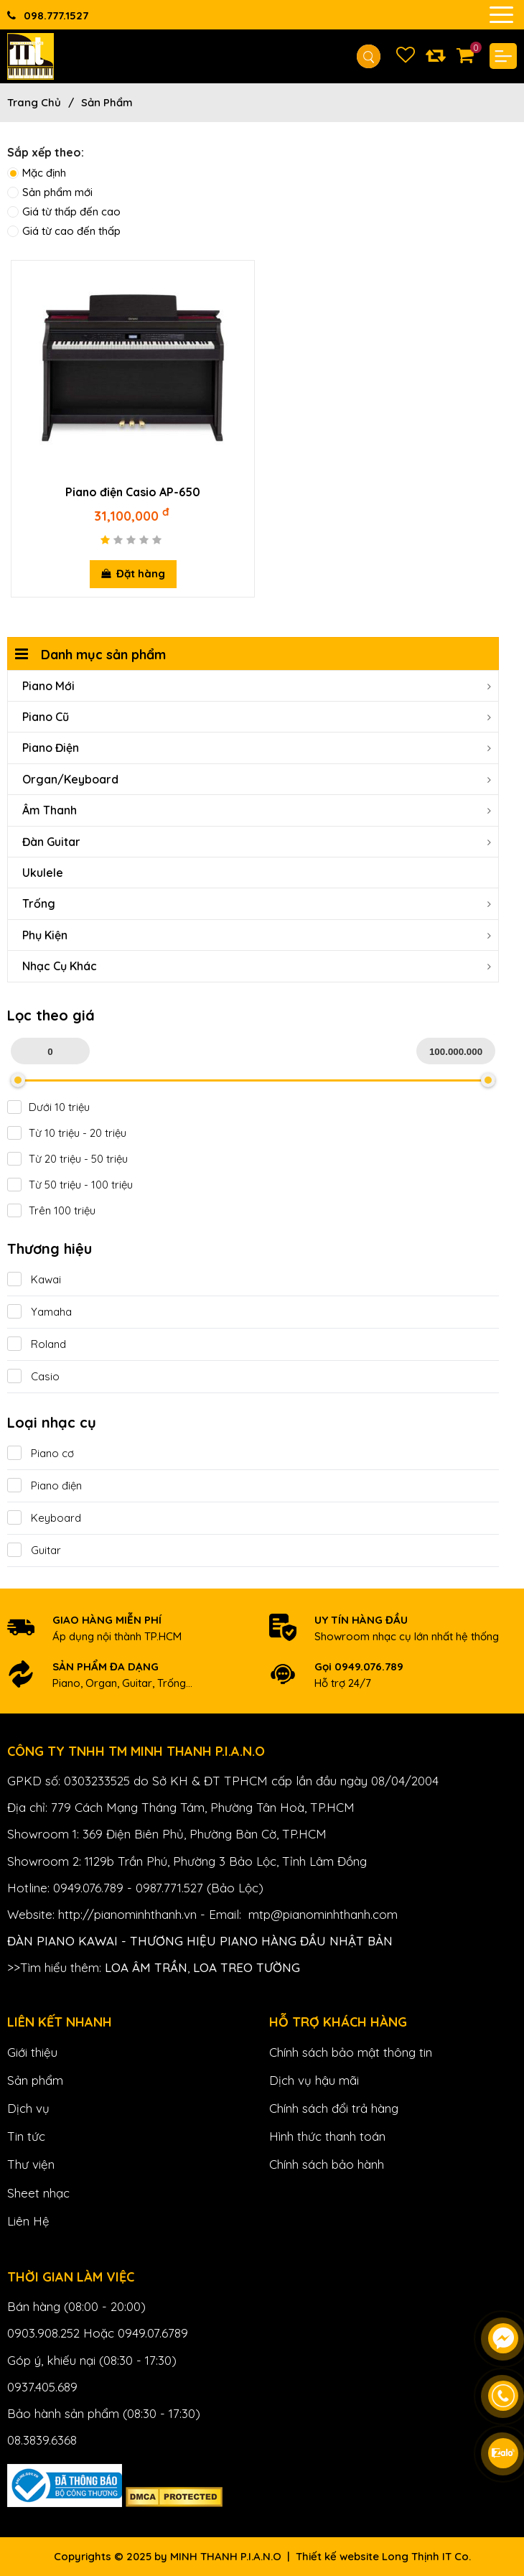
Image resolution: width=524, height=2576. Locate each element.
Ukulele (42, 872)
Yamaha (39, 1312)
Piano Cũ (256, 717)
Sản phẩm (107, 102)
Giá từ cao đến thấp (64, 231)
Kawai (34, 1279)
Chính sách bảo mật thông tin (350, 2052)
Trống (256, 903)
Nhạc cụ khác (256, 966)
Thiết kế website (337, 2556)
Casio (33, 1376)
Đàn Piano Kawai (62, 1940)
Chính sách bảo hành (326, 2164)
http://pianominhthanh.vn (127, 1914)
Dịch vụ (28, 2108)
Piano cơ (40, 1453)
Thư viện (31, 2164)
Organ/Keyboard (256, 779)
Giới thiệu (32, 2052)
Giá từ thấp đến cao (64, 211)
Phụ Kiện (256, 935)
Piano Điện (256, 747)
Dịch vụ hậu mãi (314, 2080)
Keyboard (44, 1518)
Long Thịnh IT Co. (426, 2556)
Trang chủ (34, 102)
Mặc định (36, 173)
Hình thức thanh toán (327, 2136)
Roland (36, 1344)
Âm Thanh (256, 810)
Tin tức (26, 2136)
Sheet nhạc (38, 2192)
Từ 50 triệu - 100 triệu (70, 1185)
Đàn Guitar (256, 841)
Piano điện (44, 1485)
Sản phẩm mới (50, 192)
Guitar (34, 1550)
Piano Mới (256, 686)
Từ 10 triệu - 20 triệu (66, 1133)
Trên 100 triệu (51, 1211)
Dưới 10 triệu (48, 1107)
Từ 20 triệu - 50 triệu (67, 1159)
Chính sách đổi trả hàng (333, 2108)
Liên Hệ (28, 2220)
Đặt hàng (133, 573)
